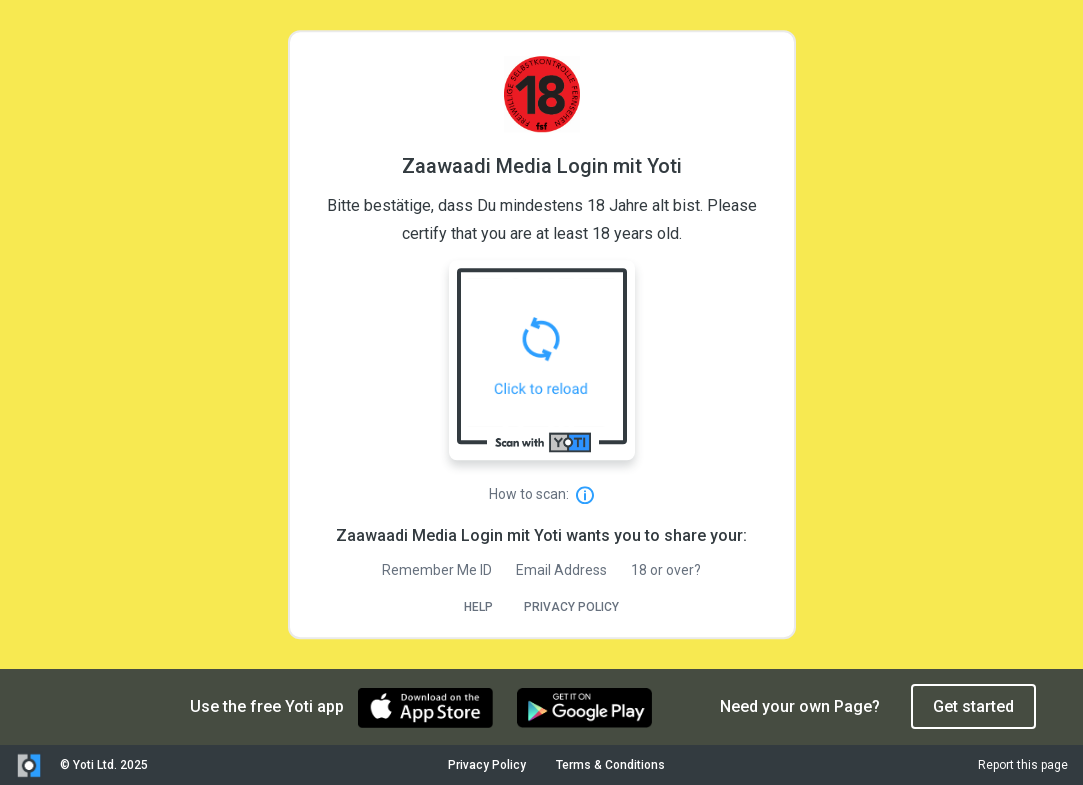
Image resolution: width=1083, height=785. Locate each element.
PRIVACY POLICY (571, 607)
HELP (478, 607)
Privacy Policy (487, 765)
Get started (973, 706)
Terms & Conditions (610, 765)
